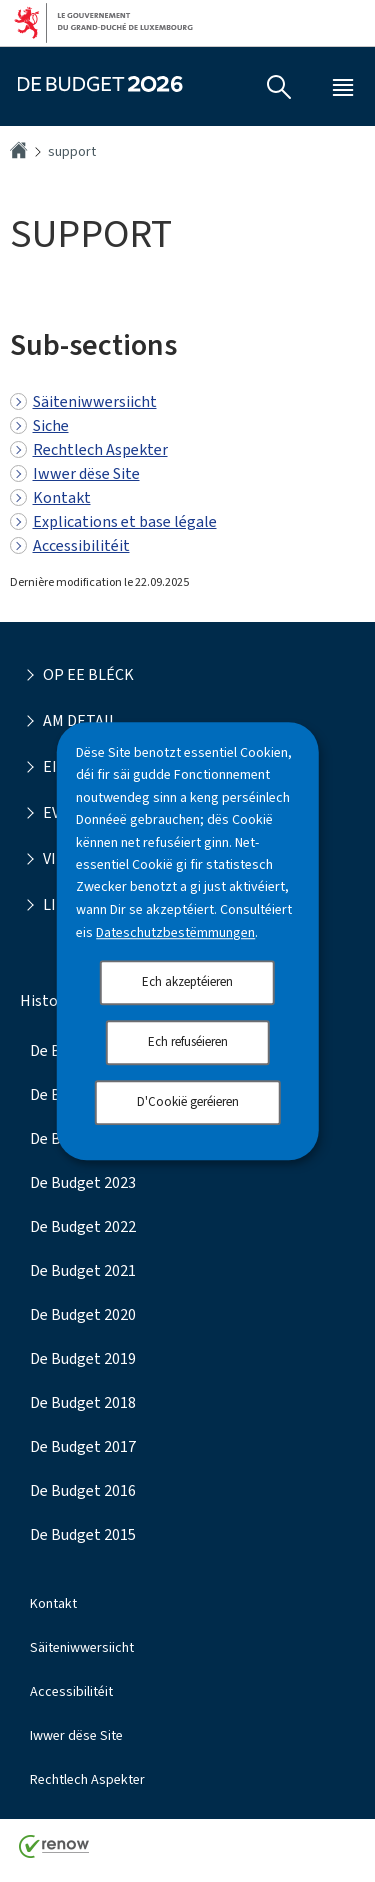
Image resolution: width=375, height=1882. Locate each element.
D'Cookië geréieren (188, 1101)
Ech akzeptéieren (187, 981)
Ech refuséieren (188, 1041)
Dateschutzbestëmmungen (175, 932)
